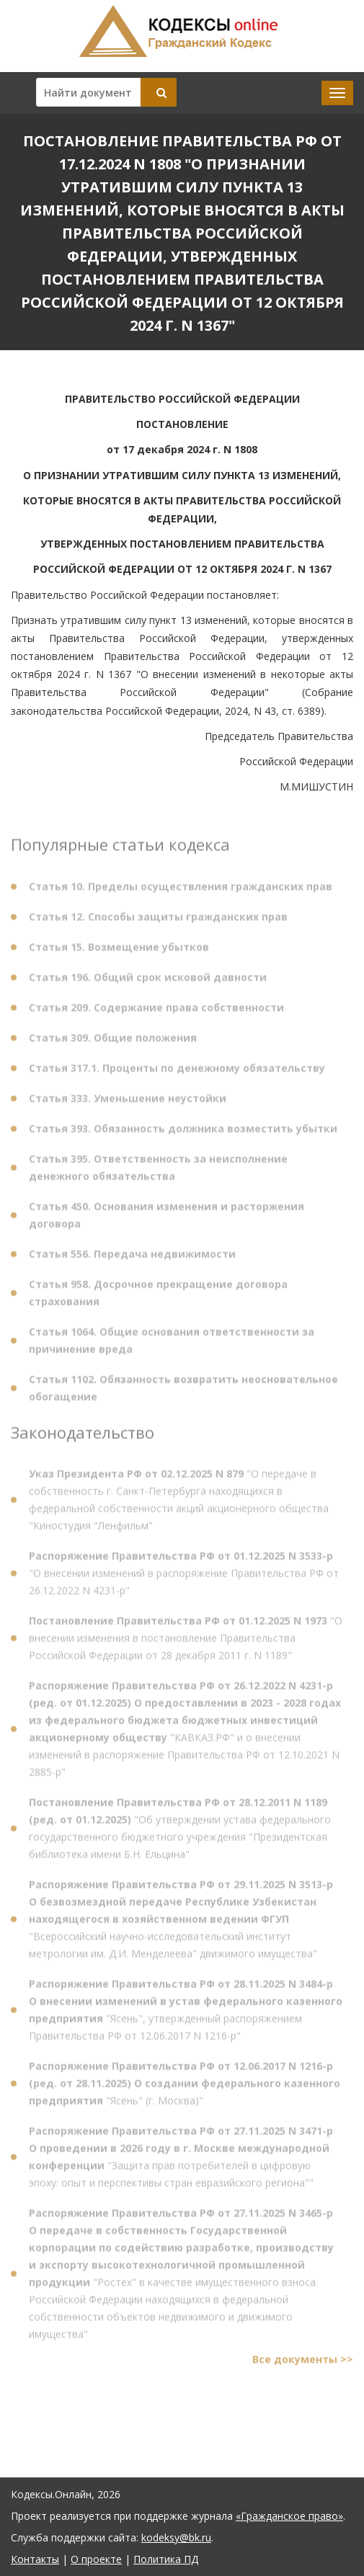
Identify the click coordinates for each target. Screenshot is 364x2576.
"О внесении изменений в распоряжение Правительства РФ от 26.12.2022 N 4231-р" (184, 1576)
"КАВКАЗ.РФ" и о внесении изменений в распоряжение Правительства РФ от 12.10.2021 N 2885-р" (185, 1732)
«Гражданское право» (289, 2516)
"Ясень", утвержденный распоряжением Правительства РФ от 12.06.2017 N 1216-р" (185, 2013)
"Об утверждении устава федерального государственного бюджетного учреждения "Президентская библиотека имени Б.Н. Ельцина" (180, 1831)
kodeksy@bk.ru (176, 2537)
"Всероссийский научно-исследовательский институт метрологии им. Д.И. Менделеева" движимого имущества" (181, 1922)
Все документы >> (302, 2362)
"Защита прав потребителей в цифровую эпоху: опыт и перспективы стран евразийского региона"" (181, 2160)
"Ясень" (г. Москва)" (184, 2086)
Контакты (35, 2559)
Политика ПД (165, 2559)
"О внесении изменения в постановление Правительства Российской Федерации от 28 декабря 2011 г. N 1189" (185, 1641)
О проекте (96, 2559)
